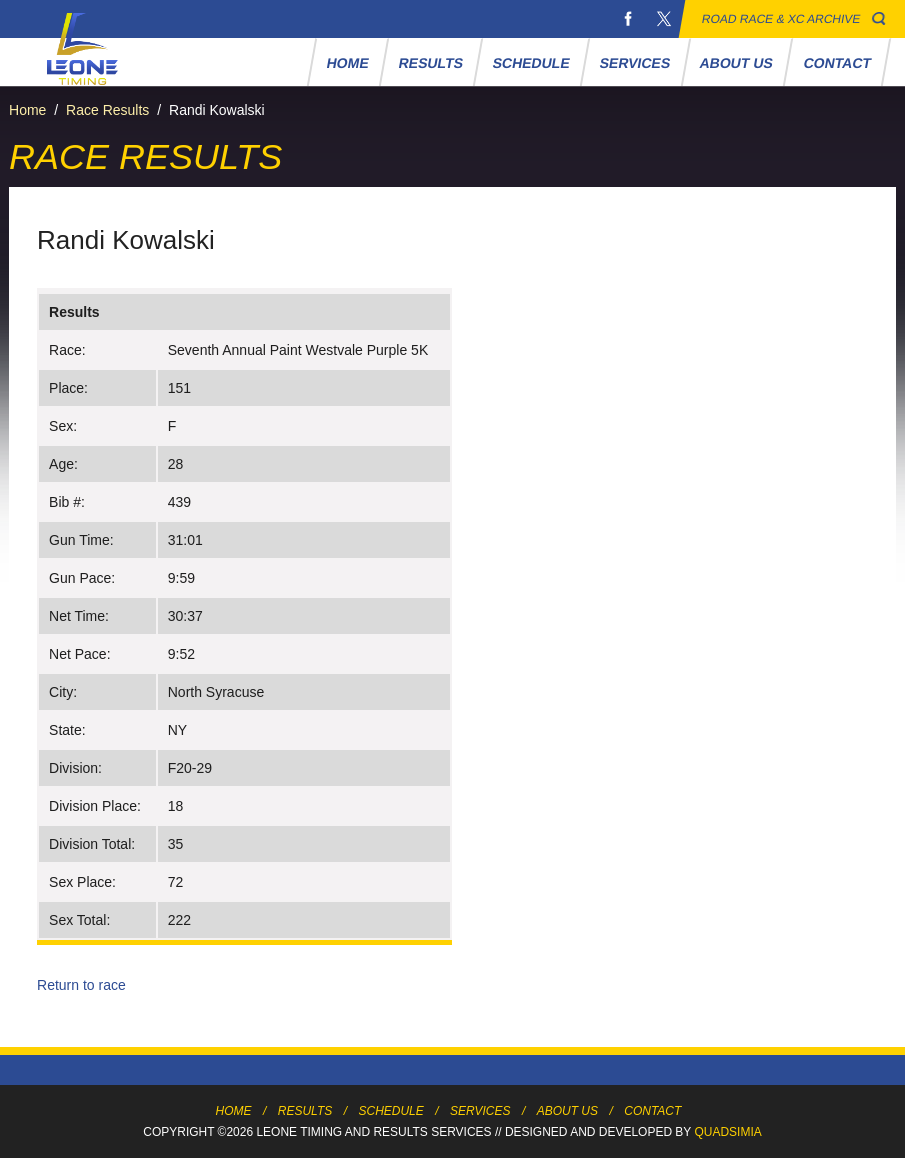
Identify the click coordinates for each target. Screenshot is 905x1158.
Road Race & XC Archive (781, 19)
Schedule (531, 63)
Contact (837, 63)
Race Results (107, 110)
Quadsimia (727, 1132)
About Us (737, 63)
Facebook (628, 19)
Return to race (81, 985)
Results (430, 63)
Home (347, 63)
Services (634, 63)
